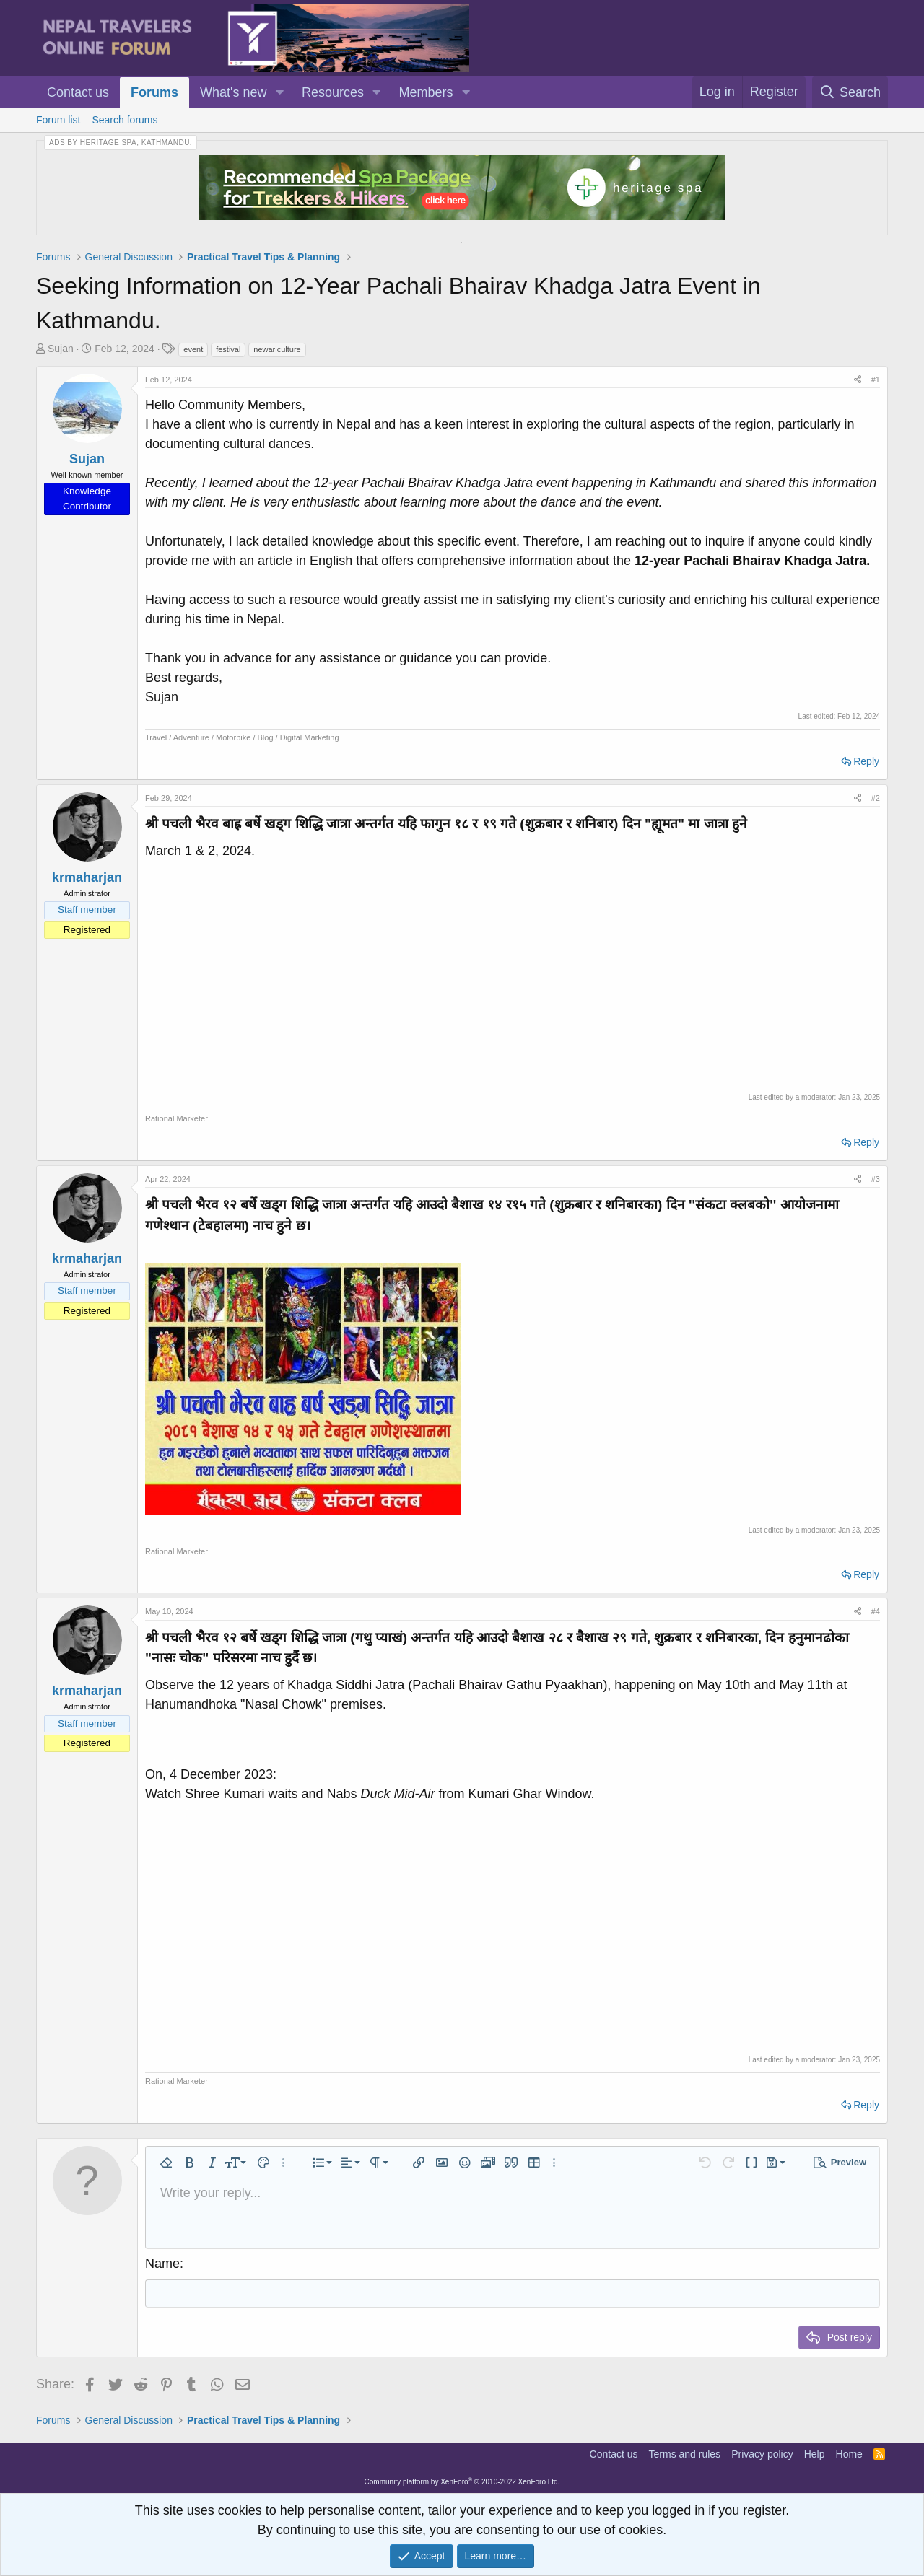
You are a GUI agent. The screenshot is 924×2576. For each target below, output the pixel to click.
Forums (154, 92)
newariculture (276, 349)
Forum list (58, 120)
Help (814, 2454)
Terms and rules (685, 2454)
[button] (279, 92)
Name (162, 2263)
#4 (875, 1611)
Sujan (61, 348)
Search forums (124, 120)
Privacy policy (762, 2454)
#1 (875, 379)
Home (849, 2454)
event (193, 349)
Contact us (78, 92)
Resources (333, 92)
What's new (233, 92)
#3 (875, 1179)
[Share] (857, 380)
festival (228, 349)
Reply (866, 761)
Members (426, 92)
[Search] (850, 92)
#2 (875, 798)
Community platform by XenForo (462, 2482)
